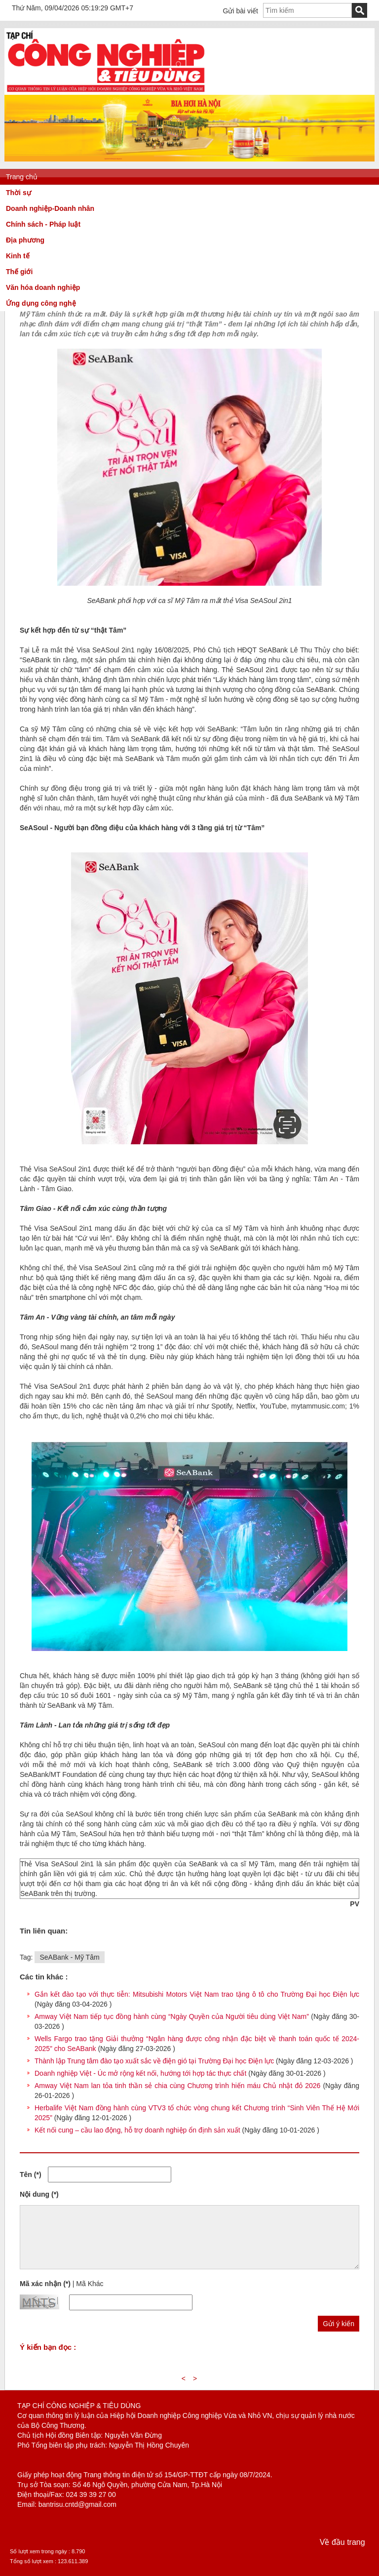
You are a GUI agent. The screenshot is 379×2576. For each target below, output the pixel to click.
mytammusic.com (318, 1406)
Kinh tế (18, 256)
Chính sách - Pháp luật (43, 224)
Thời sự (18, 193)
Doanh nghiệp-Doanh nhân (50, 208)
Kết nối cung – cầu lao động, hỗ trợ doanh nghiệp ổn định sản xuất (137, 2130)
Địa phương (25, 240)
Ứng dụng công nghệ (41, 303)
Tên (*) (30, 2174)
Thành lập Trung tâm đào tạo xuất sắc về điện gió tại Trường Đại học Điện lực (154, 2061)
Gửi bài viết (240, 11)
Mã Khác (89, 2284)
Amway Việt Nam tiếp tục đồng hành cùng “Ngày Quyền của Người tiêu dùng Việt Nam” (172, 2016)
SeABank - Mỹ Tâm (69, 1957)
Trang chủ (22, 177)
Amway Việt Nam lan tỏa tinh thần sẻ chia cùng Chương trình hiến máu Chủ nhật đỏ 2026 (177, 2086)
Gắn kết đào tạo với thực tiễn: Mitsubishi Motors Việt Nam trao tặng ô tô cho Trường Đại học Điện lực (197, 1994)
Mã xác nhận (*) (45, 2284)
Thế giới (19, 272)
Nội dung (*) (39, 2194)
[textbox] (307, 10)
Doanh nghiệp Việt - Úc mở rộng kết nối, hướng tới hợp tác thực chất (140, 2073)
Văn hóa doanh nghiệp (43, 287)
